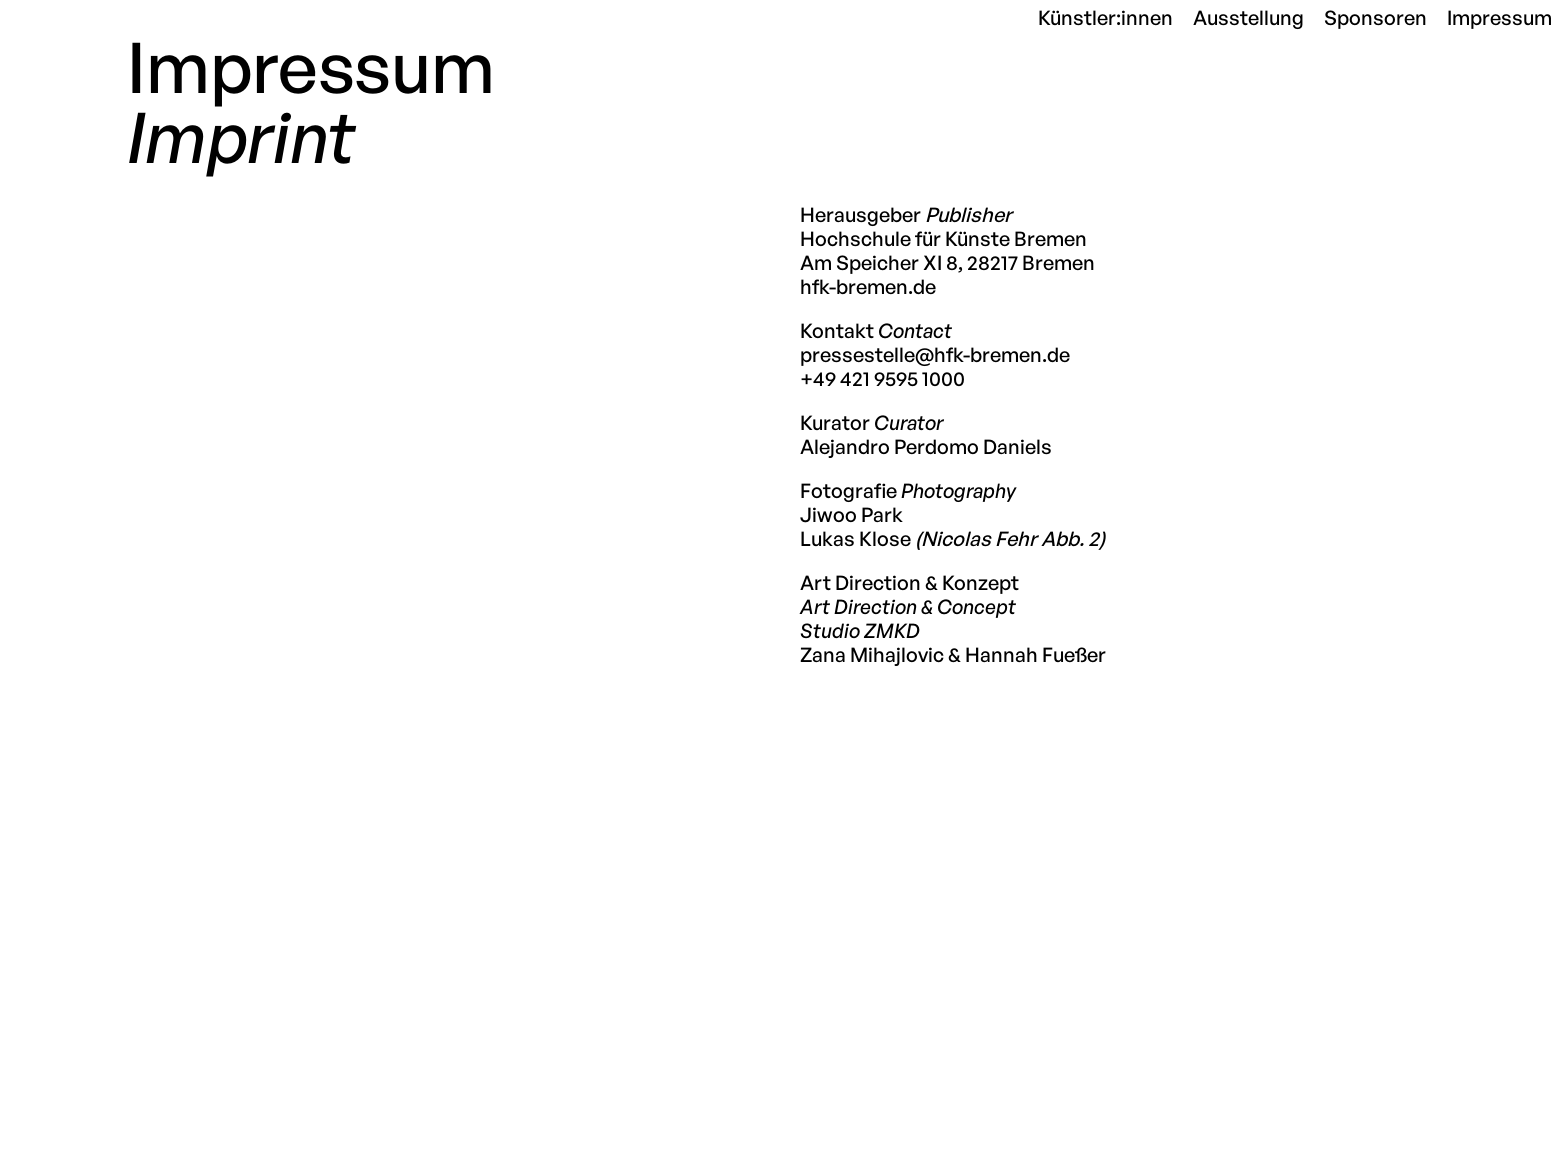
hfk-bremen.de (868, 286)
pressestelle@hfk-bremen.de (935, 354)
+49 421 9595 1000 (882, 378)
